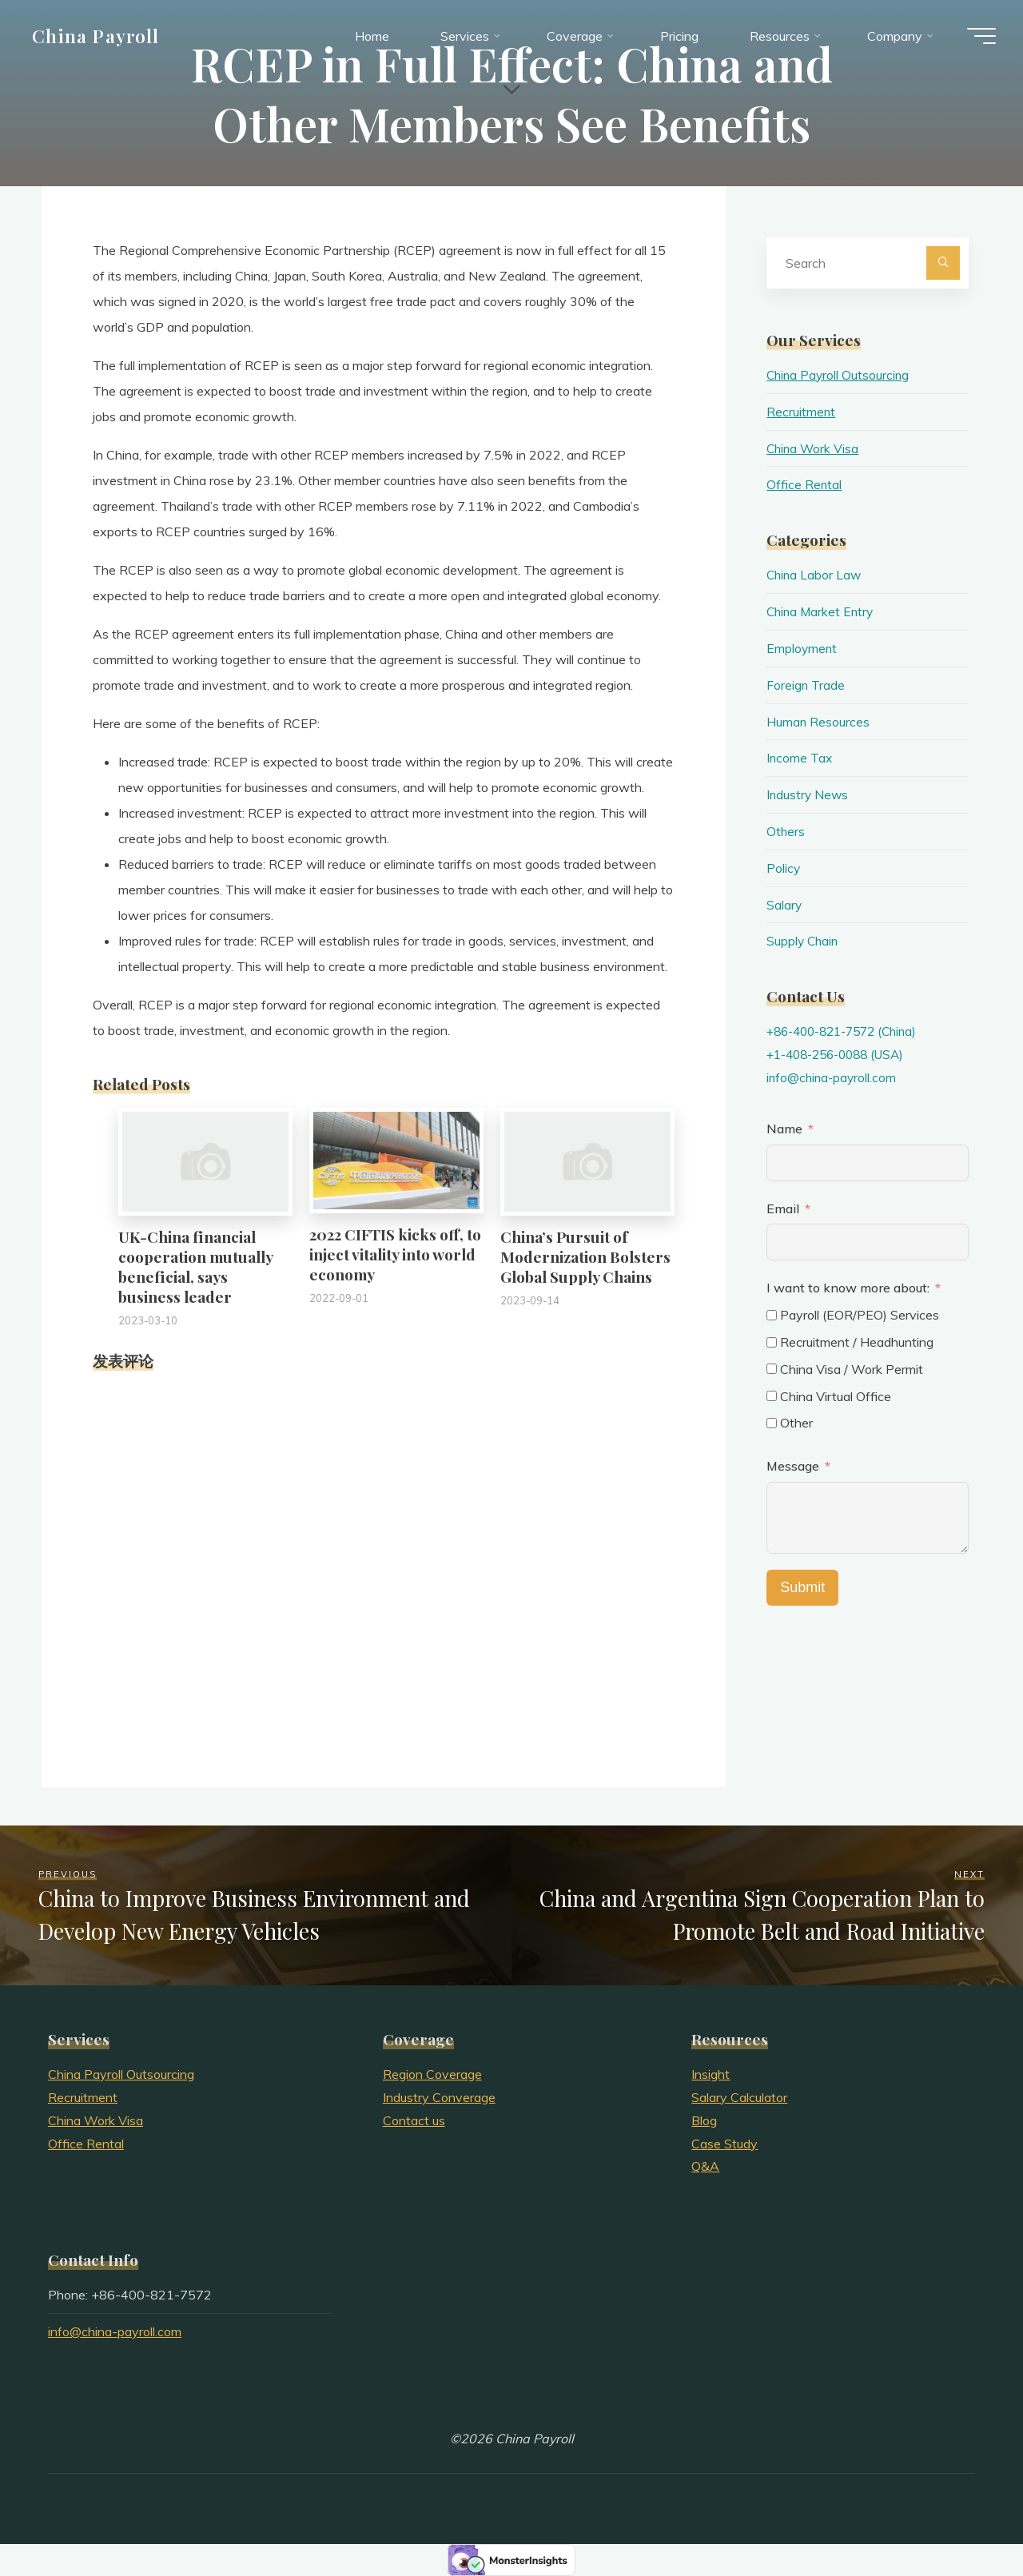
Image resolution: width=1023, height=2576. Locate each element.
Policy (783, 868)
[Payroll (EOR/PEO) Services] (771, 1315)
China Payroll (101, 38)
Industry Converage (439, 2097)
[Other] (771, 1423)
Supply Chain (803, 941)
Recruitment (801, 412)
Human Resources (818, 722)
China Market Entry (822, 611)
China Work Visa (814, 448)
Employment (802, 648)
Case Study (724, 2144)
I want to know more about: (849, 1288)
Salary (784, 905)
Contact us (414, 2120)
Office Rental (804, 484)
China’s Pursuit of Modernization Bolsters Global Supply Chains (585, 1256)
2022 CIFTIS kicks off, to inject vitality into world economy (395, 1254)
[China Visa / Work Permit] (771, 1369)
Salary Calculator (739, 2097)
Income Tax (800, 758)
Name (784, 1129)
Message (792, 1466)
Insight (710, 2074)
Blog (704, 2120)
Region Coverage (432, 2074)
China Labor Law (815, 575)
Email (782, 1208)
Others (786, 831)
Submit (802, 1587)
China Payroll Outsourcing (839, 375)
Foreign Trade (806, 685)
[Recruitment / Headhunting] (771, 1342)
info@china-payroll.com (833, 1077)
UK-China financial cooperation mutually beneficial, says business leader (195, 1266)
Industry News (808, 794)
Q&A (705, 2166)
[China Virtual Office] (771, 1396)
